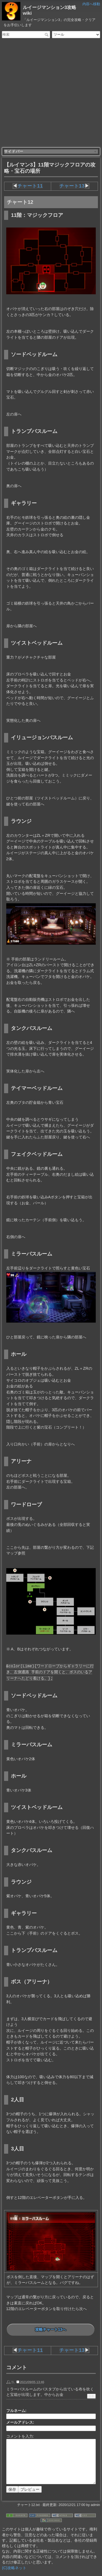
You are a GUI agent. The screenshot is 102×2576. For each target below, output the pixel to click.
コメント (16, 2367)
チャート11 (31, 186)
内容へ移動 (91, 4)
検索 (47, 35)
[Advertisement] (51, 93)
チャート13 (71, 186)
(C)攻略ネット (14, 2568)
